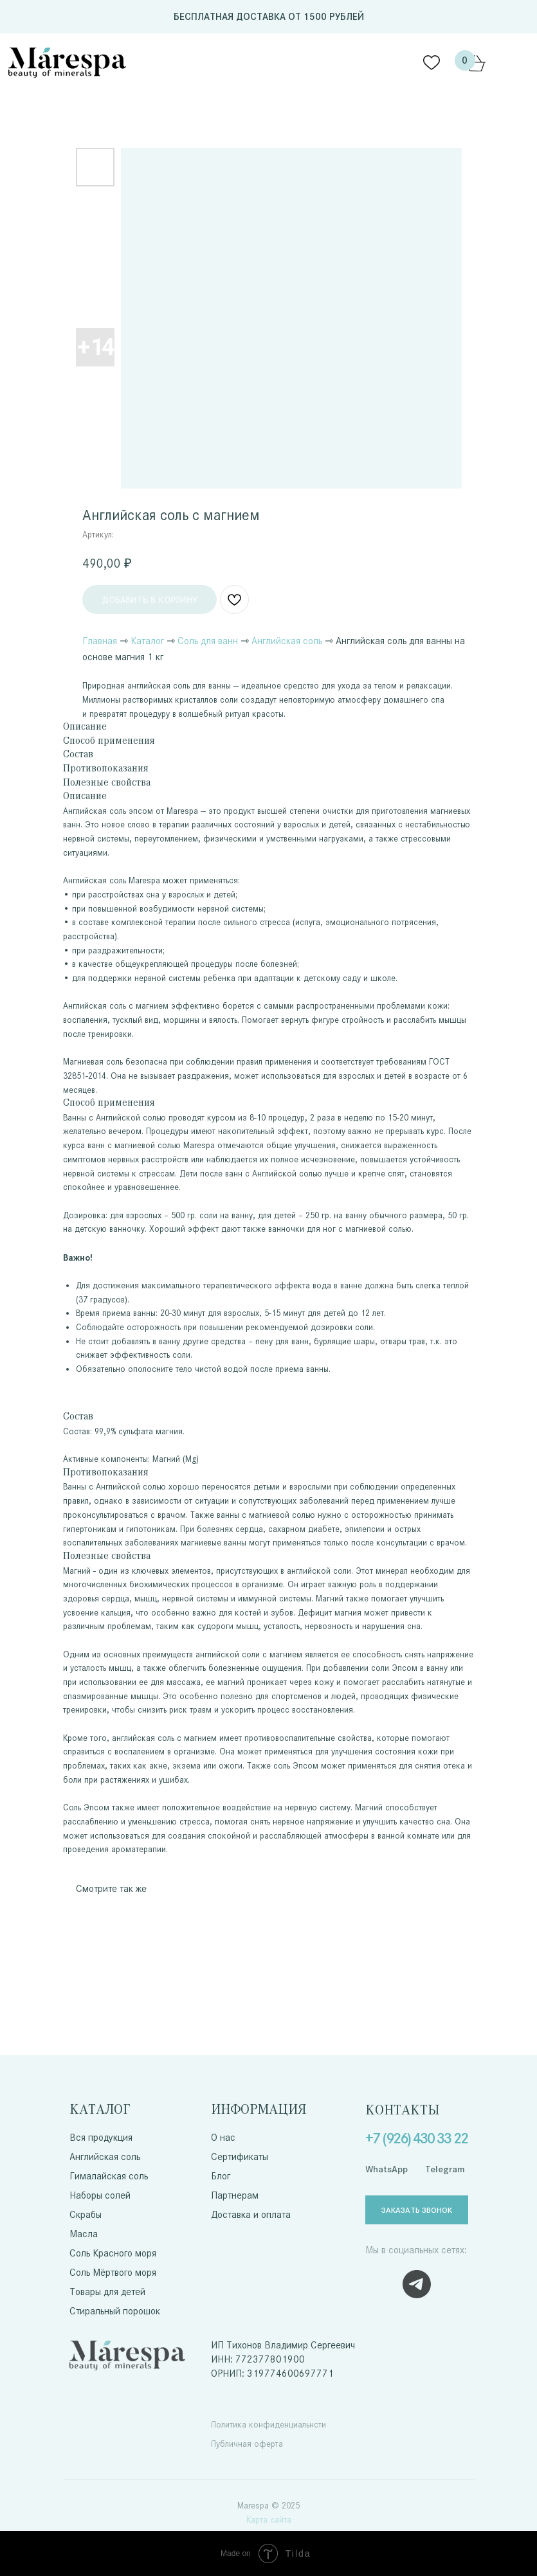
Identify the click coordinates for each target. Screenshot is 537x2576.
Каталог (147, 641)
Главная (99, 641)
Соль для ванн (207, 641)
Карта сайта (268, 2519)
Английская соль (286, 641)
